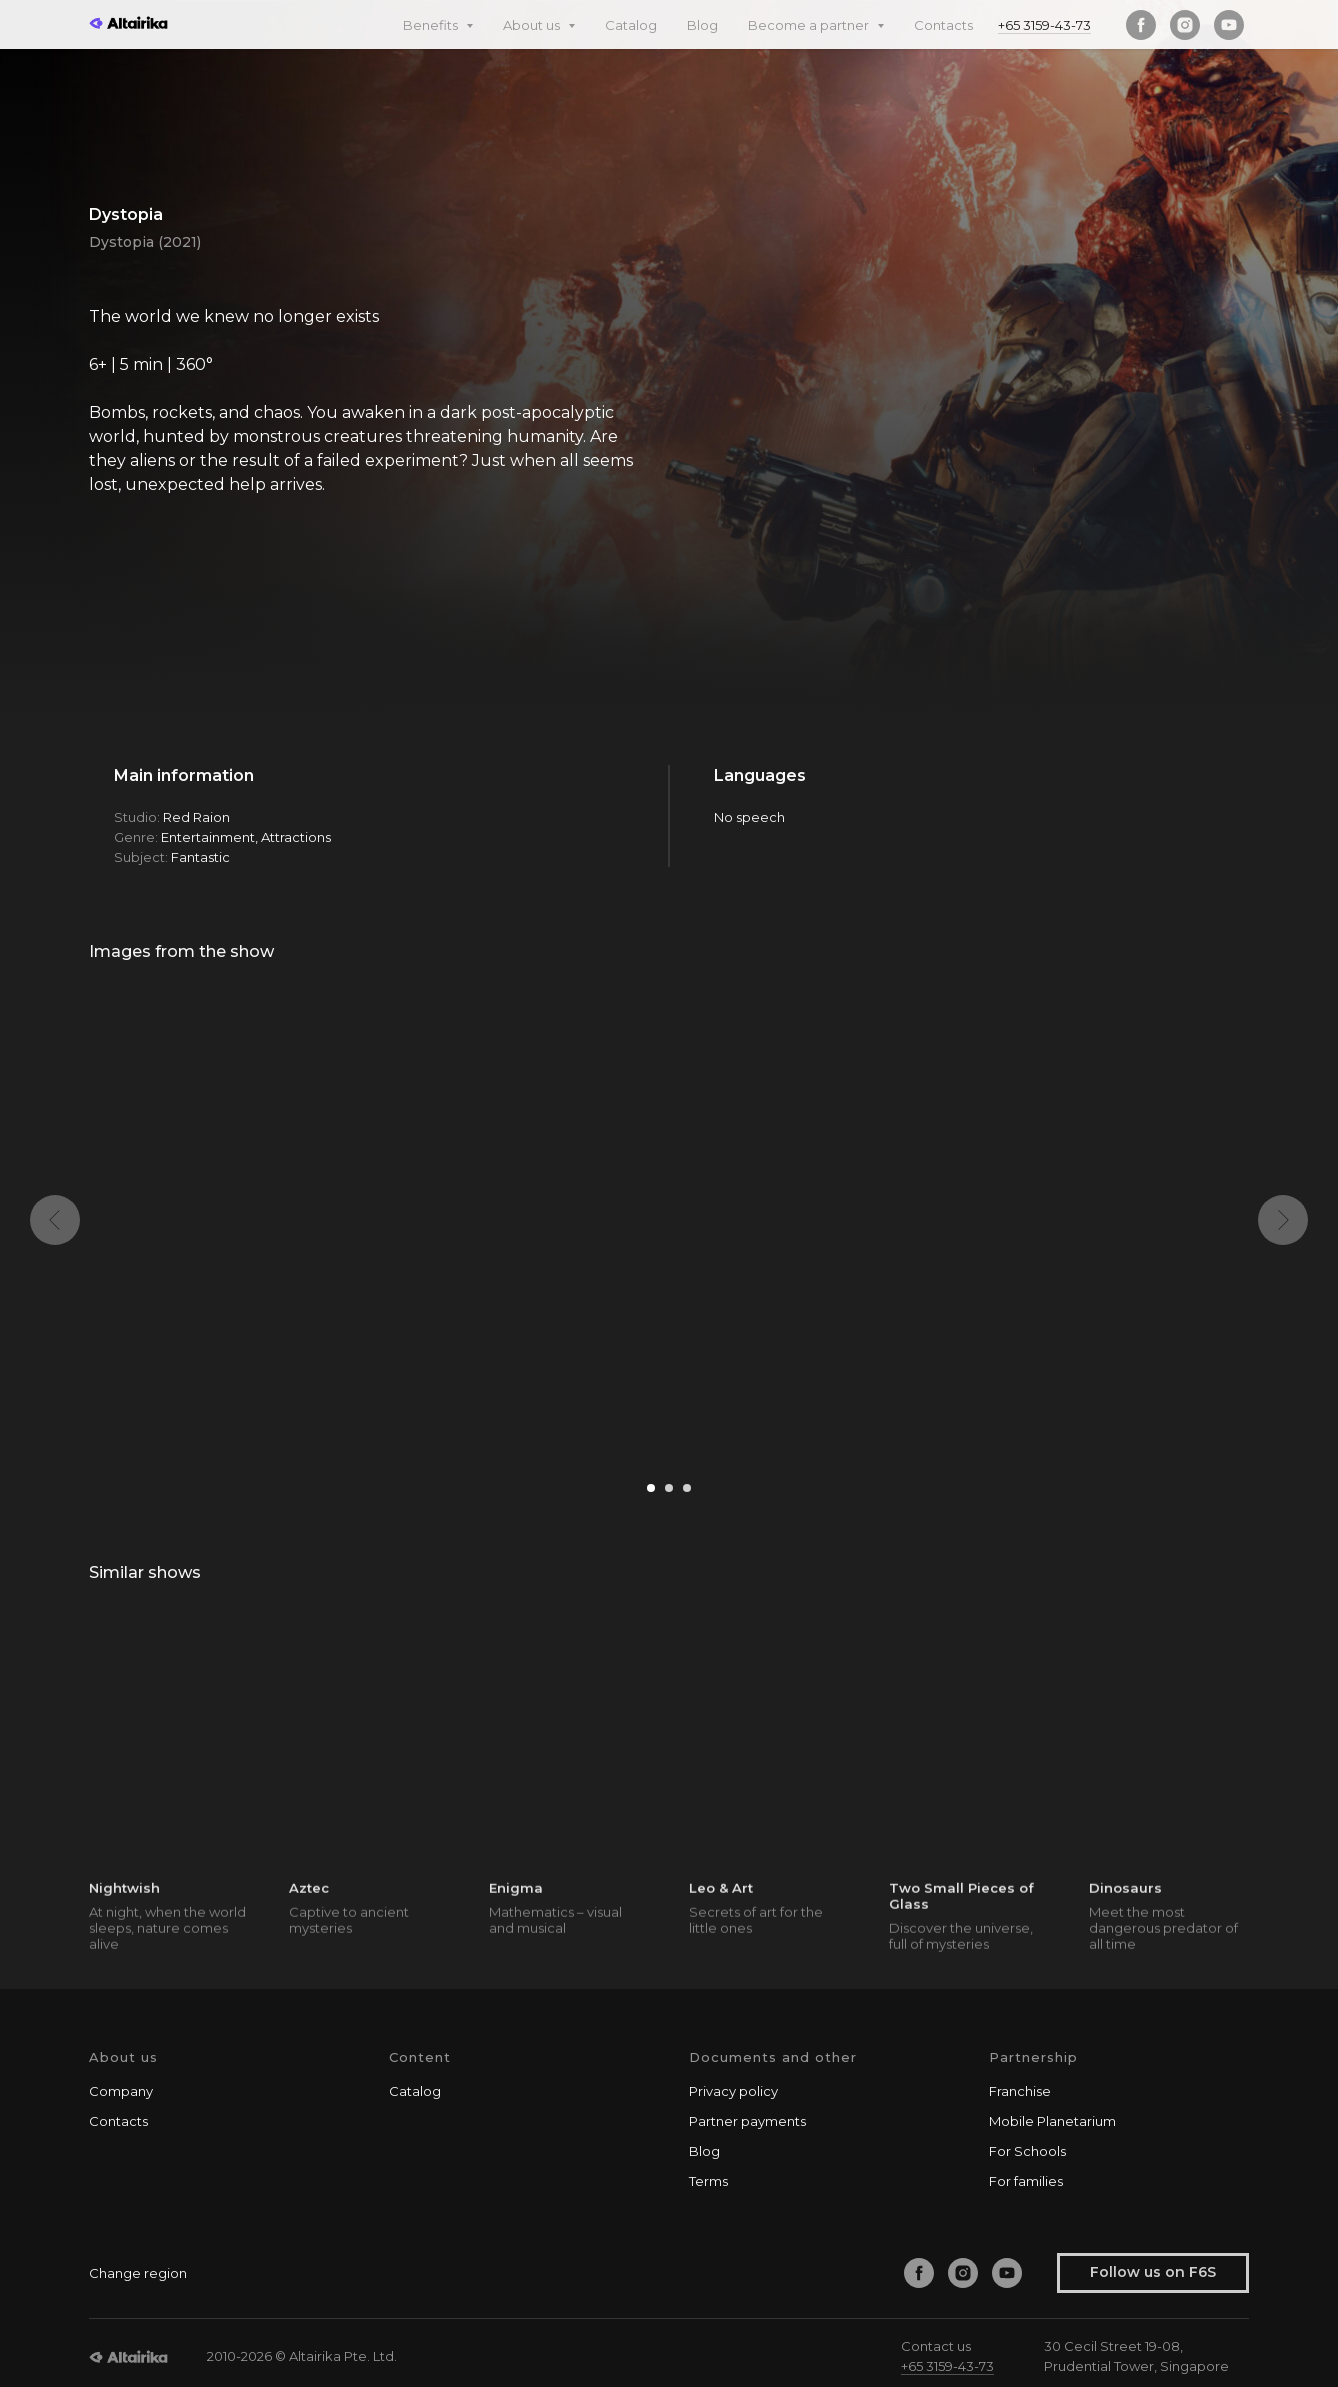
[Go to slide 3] (687, 1488)
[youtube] (1229, 25)
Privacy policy (733, 2091)
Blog (702, 25)
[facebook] (1141, 25)
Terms (708, 2181)
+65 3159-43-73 (1044, 25)
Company (121, 2091)
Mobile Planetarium (1052, 2121)
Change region (138, 2273)
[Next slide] (1283, 1220)
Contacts (943, 25)
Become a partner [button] (810, 25)
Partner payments (747, 2121)
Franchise (1020, 2091)
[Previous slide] (55, 1220)
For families (1026, 2181)
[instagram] (1185, 25)
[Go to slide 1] (651, 1488)
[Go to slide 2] (669, 1488)
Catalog (631, 25)
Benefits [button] (432, 25)
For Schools (1027, 2151)
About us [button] (533, 25)
